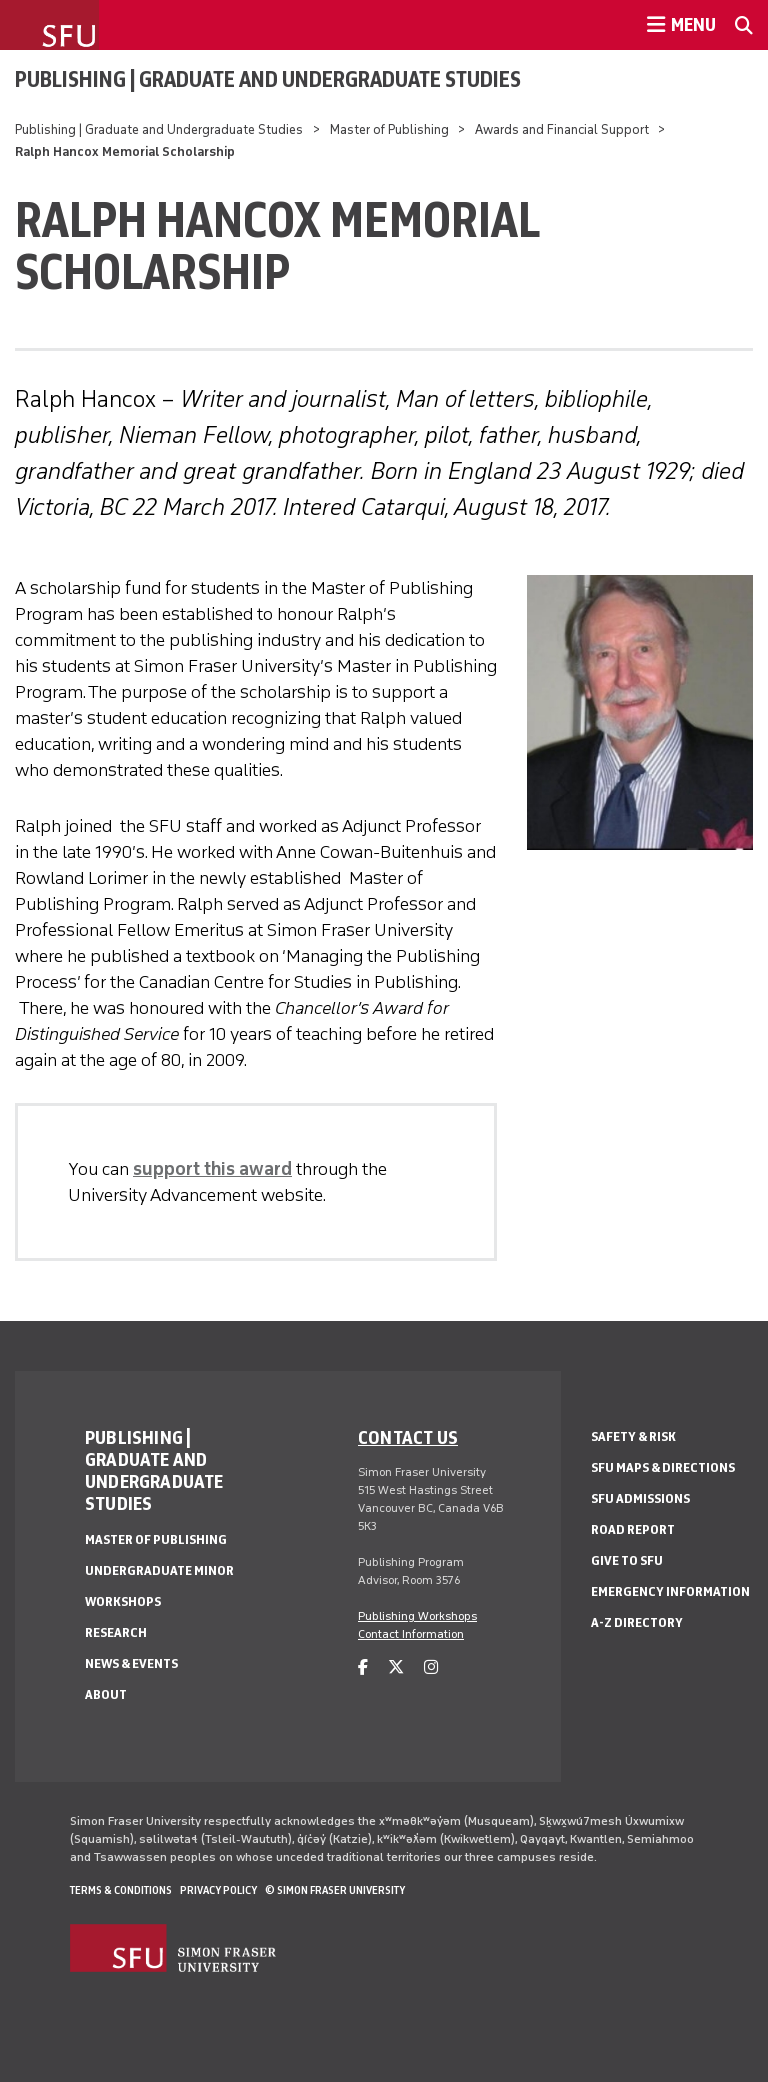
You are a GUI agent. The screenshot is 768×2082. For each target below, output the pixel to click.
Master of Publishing (389, 129)
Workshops (123, 1601)
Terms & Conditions (121, 1890)
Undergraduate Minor (159, 1570)
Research (116, 1632)
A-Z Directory (637, 1622)
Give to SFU (627, 1560)
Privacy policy (218, 1890)
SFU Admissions (640, 1498)
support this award (212, 1169)
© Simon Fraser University (335, 1890)
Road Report (633, 1529)
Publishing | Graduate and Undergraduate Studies (268, 79)
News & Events (131, 1663)
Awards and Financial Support (562, 129)
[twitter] (396, 1667)
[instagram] (431, 1667)
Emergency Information (670, 1591)
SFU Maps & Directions (663, 1467)
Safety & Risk (633, 1436)
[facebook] (363, 1667)
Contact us (408, 1437)
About (106, 1694)
